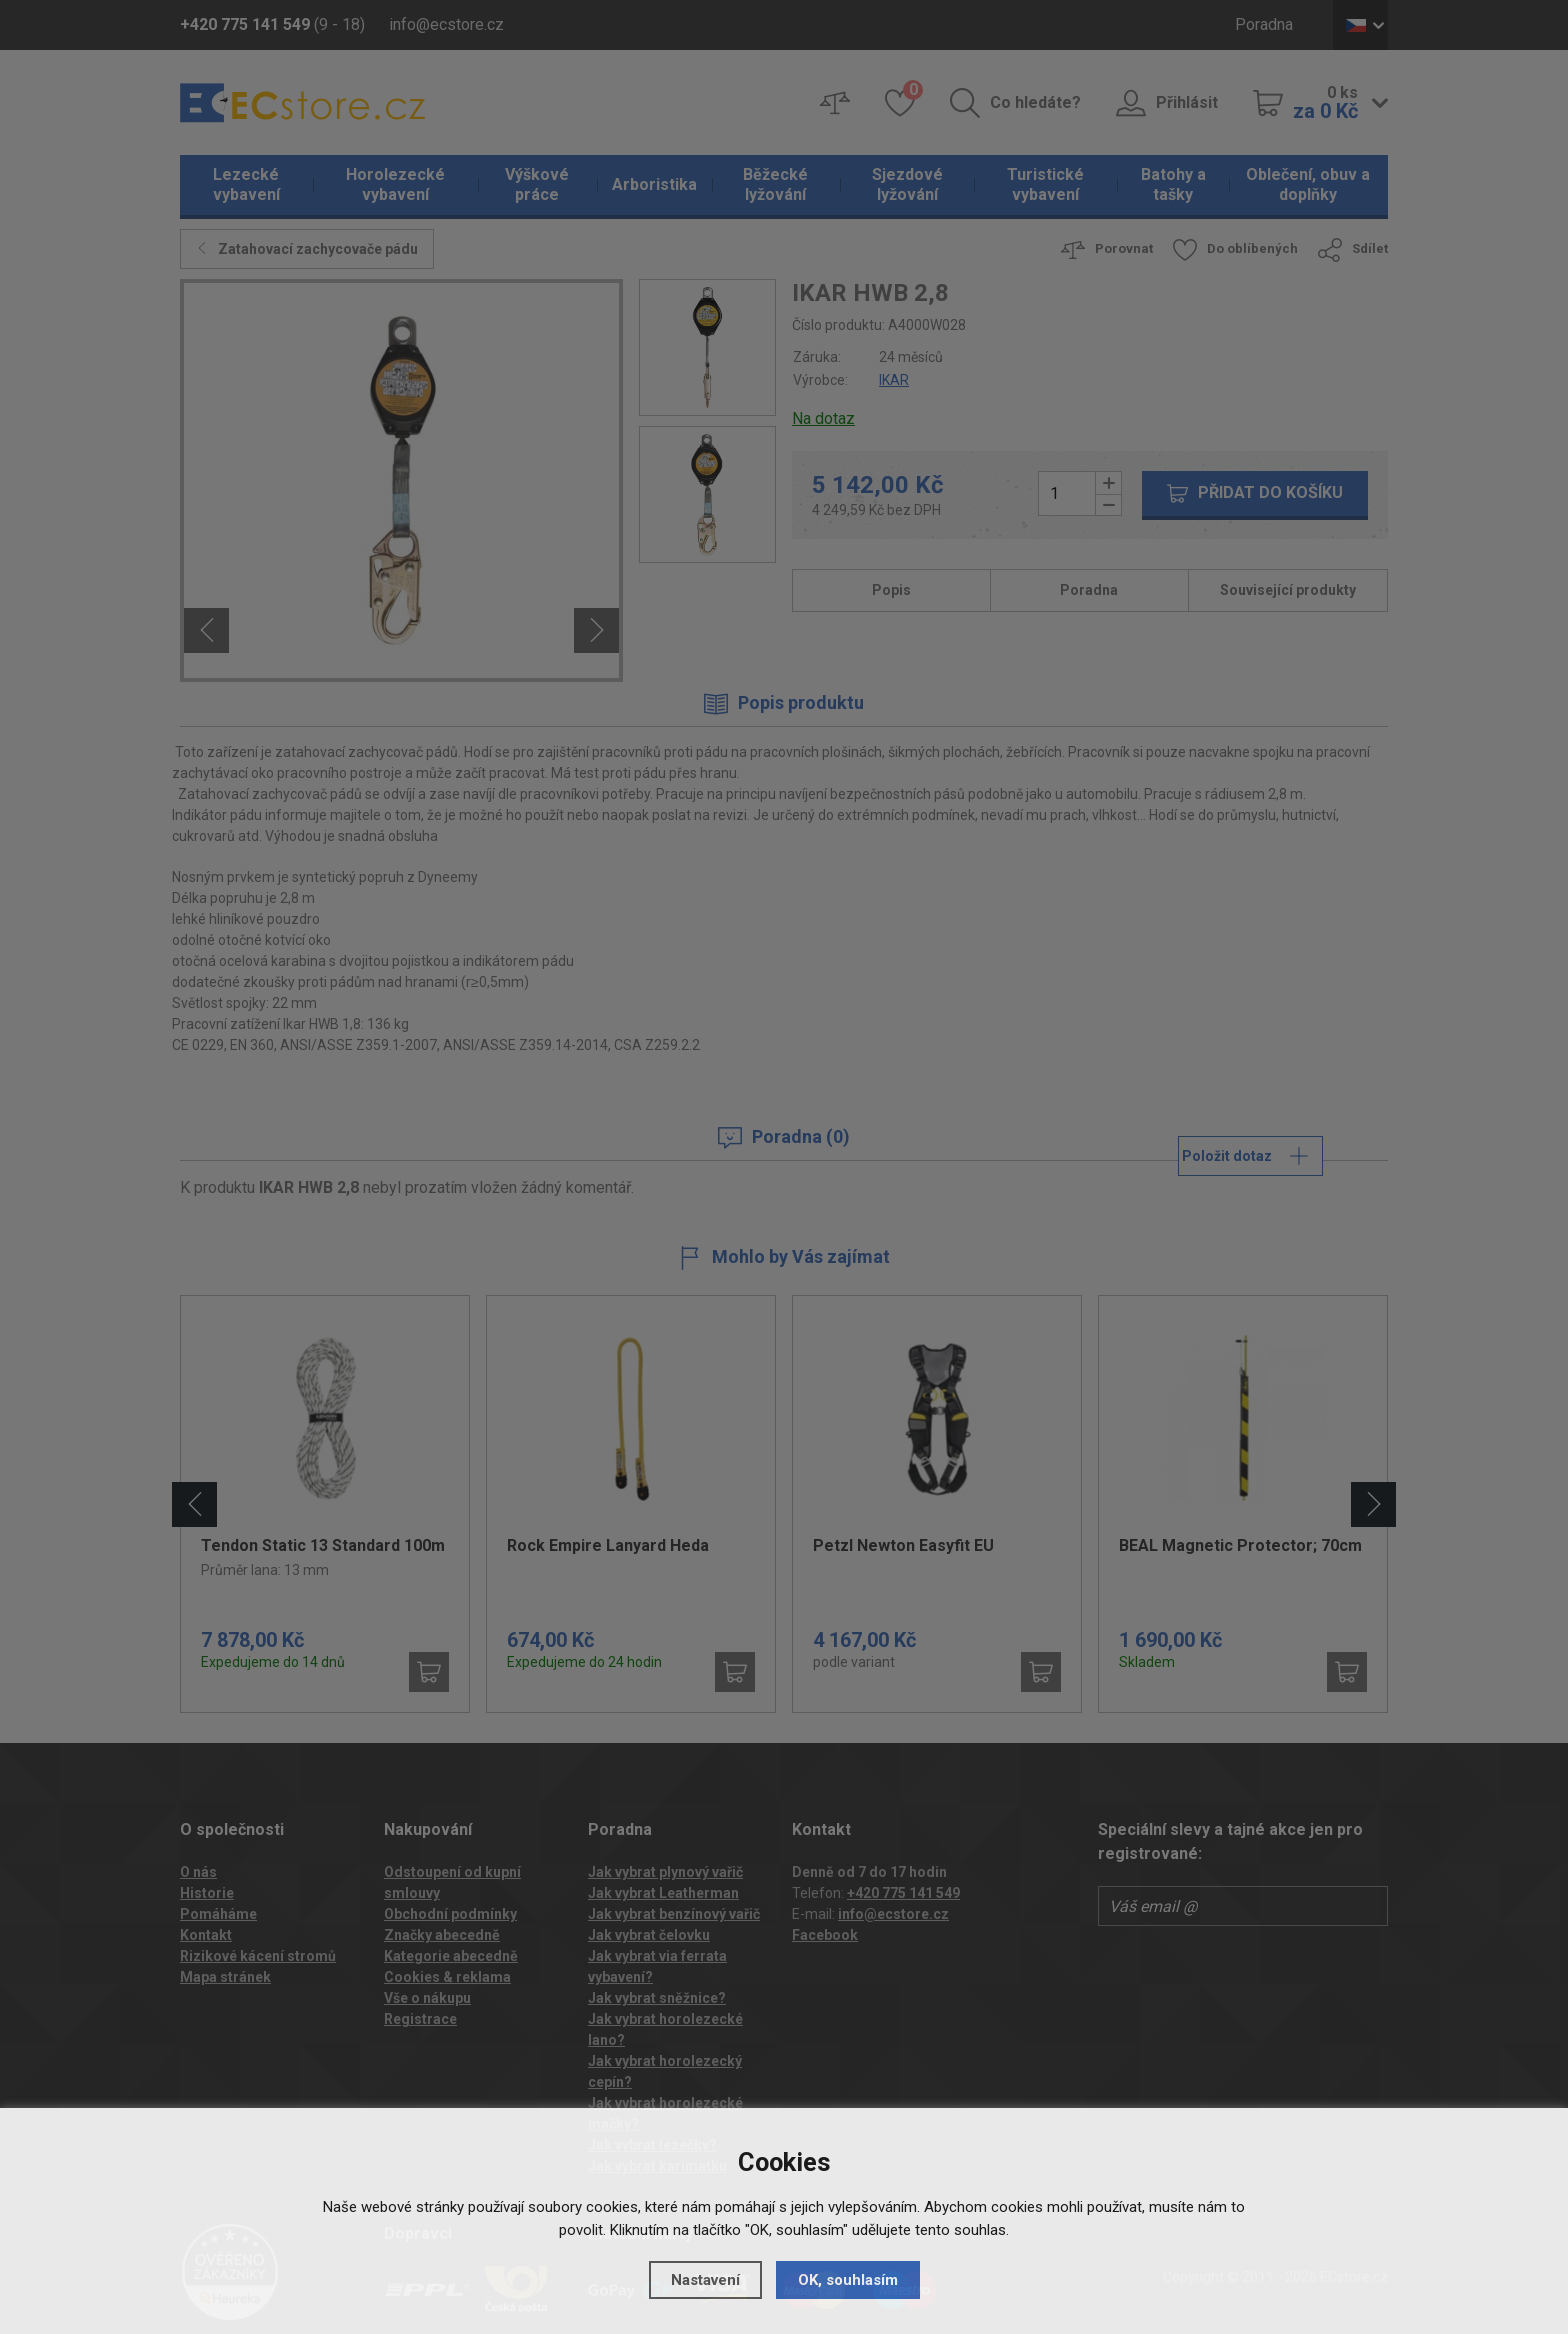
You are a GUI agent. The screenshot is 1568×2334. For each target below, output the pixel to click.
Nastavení (705, 2280)
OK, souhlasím (848, 2280)
